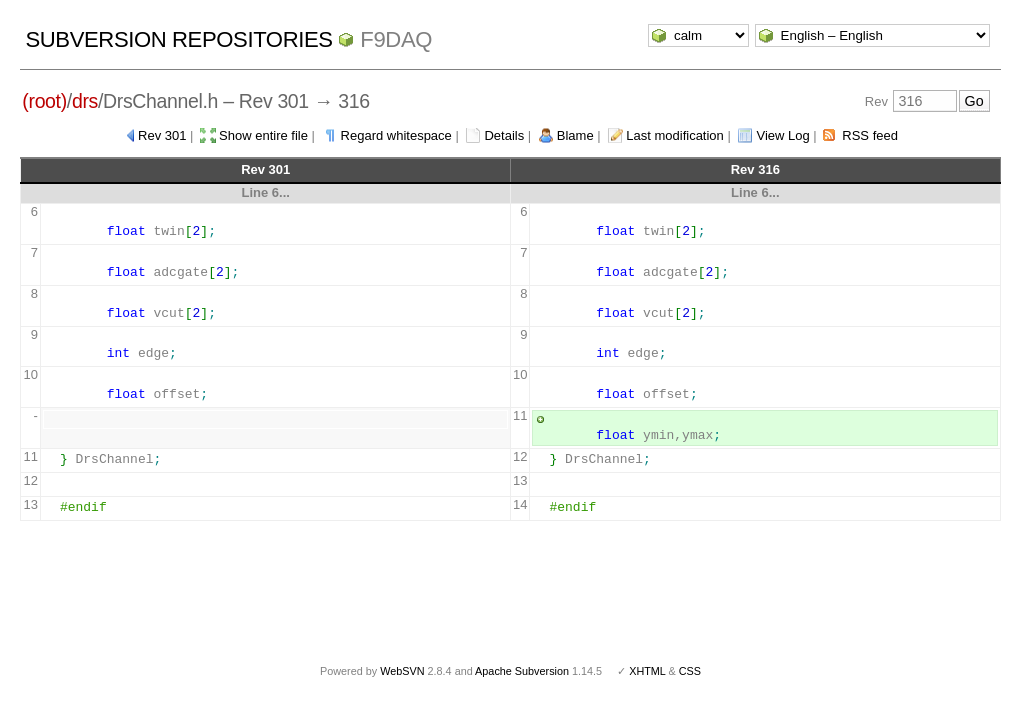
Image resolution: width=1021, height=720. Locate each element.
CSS (690, 671)
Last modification (675, 135)
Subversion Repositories (178, 39)
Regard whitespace (396, 135)
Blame (575, 135)
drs (85, 101)
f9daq (396, 39)
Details (504, 135)
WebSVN (402, 671)
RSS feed (870, 135)
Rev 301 (162, 135)
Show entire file (263, 135)
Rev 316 (755, 169)
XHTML (647, 671)
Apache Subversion (522, 671)
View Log (782, 135)
